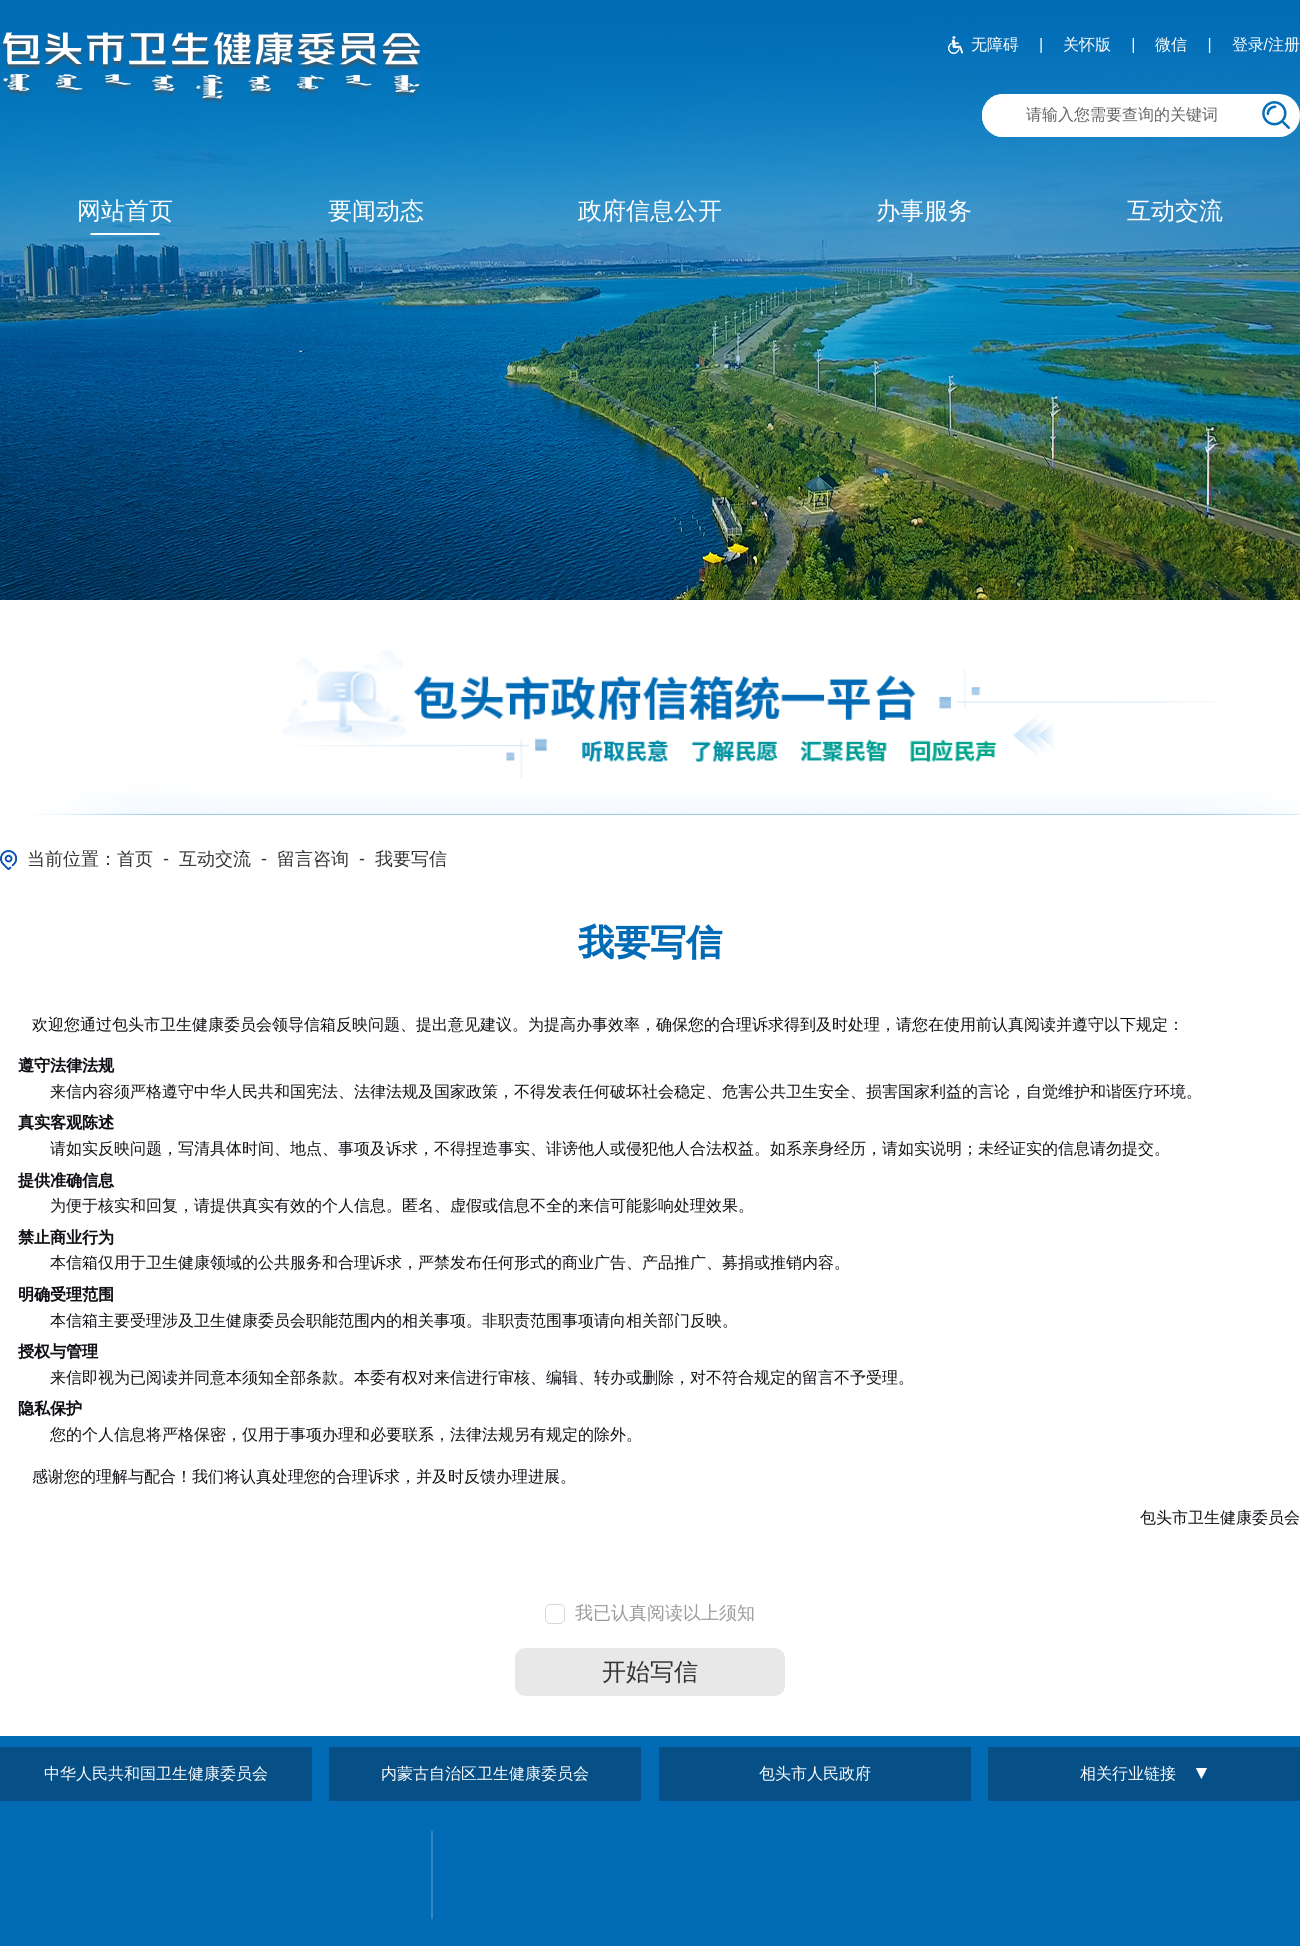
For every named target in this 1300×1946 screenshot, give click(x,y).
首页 (135, 859)
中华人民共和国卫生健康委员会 (156, 1773)
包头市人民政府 (815, 1773)
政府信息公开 (650, 210)
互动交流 (1175, 210)
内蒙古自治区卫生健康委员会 (485, 1773)
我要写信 (411, 859)
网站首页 (125, 210)
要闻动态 (376, 210)
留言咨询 (313, 859)
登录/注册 (1266, 44)
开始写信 (650, 1671)
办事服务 (924, 210)
